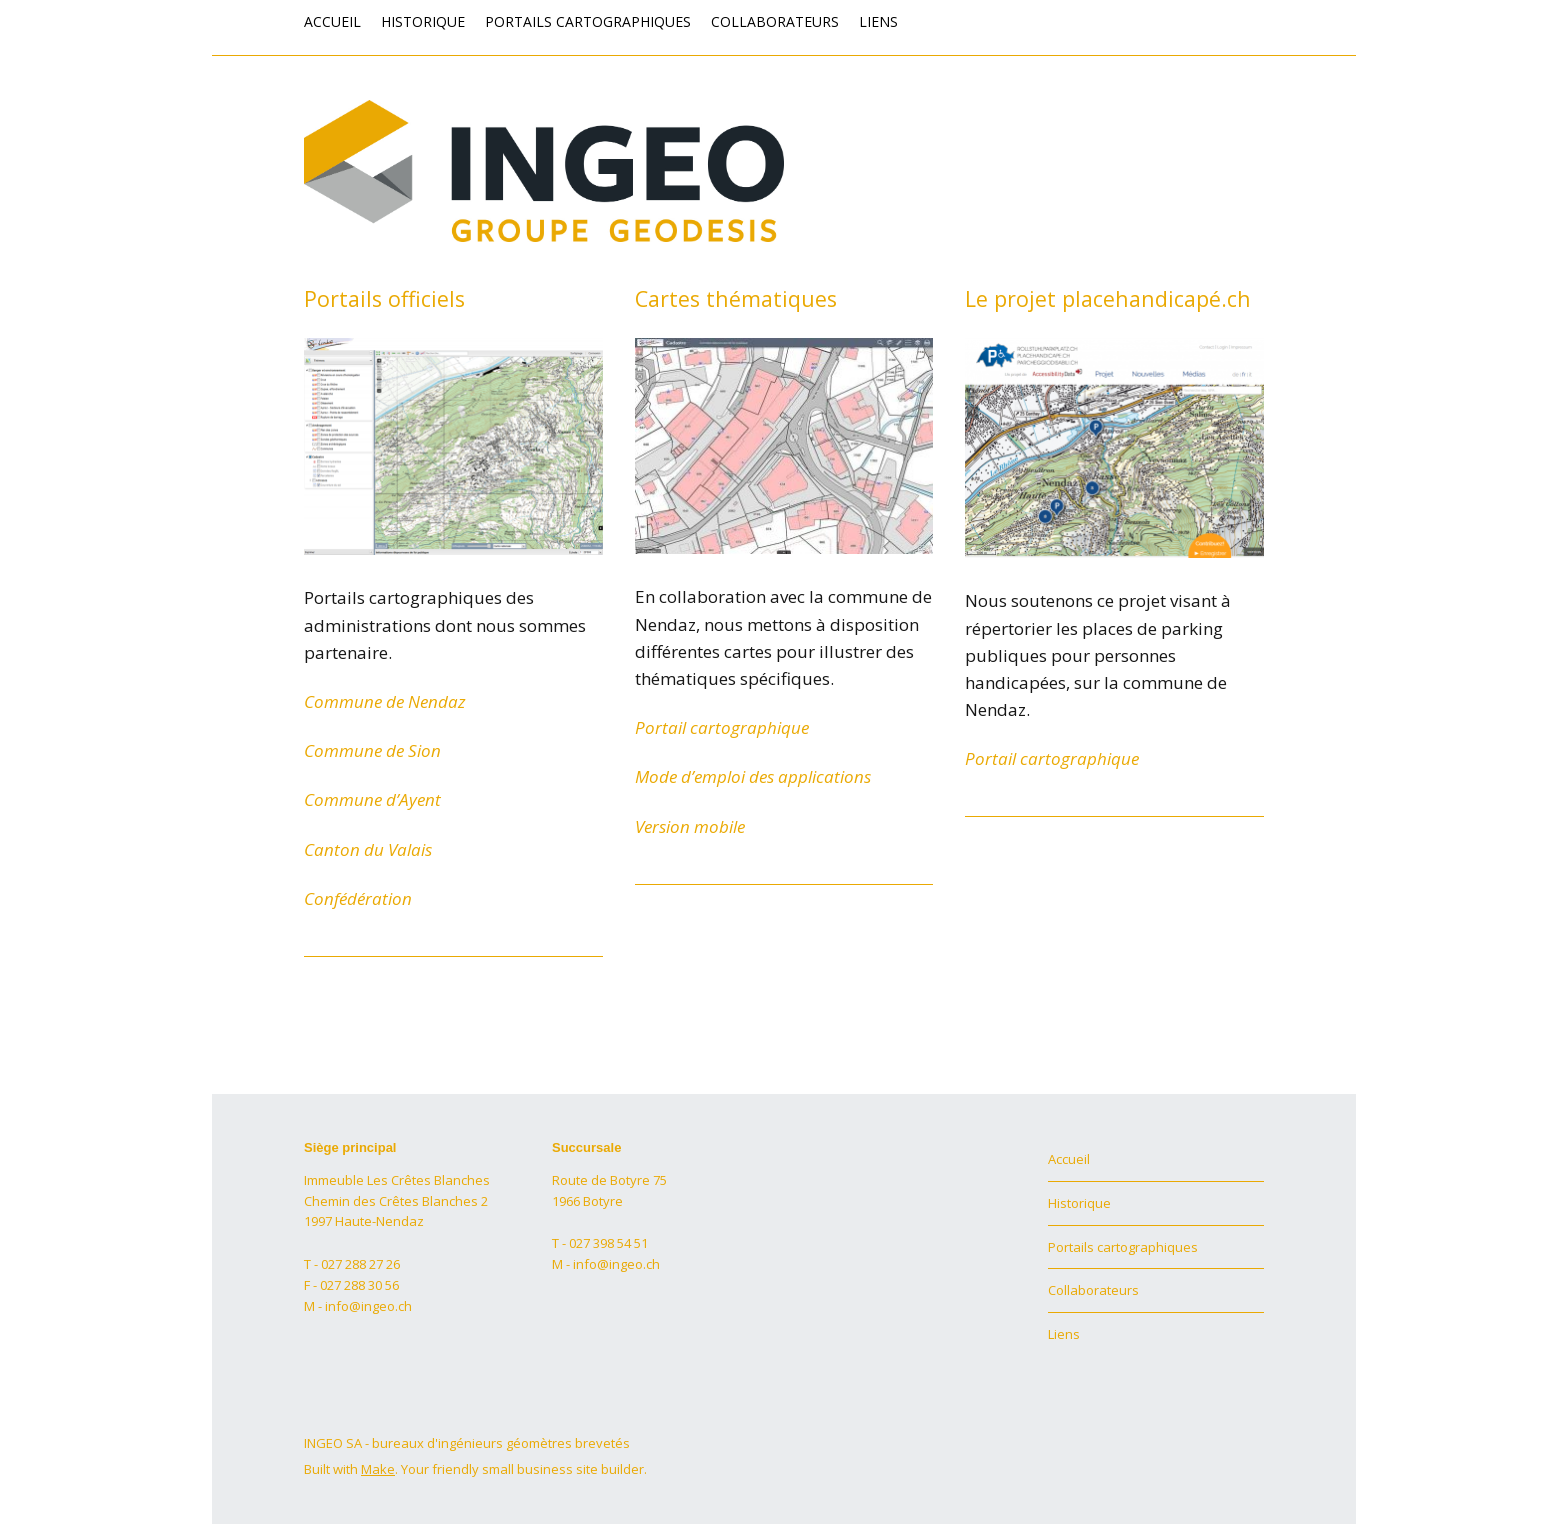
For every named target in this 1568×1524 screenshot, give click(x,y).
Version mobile (690, 826)
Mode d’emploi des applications (753, 776)
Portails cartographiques (588, 21)
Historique (423, 21)
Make (378, 1469)
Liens (878, 21)
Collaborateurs (775, 21)
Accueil (332, 21)
